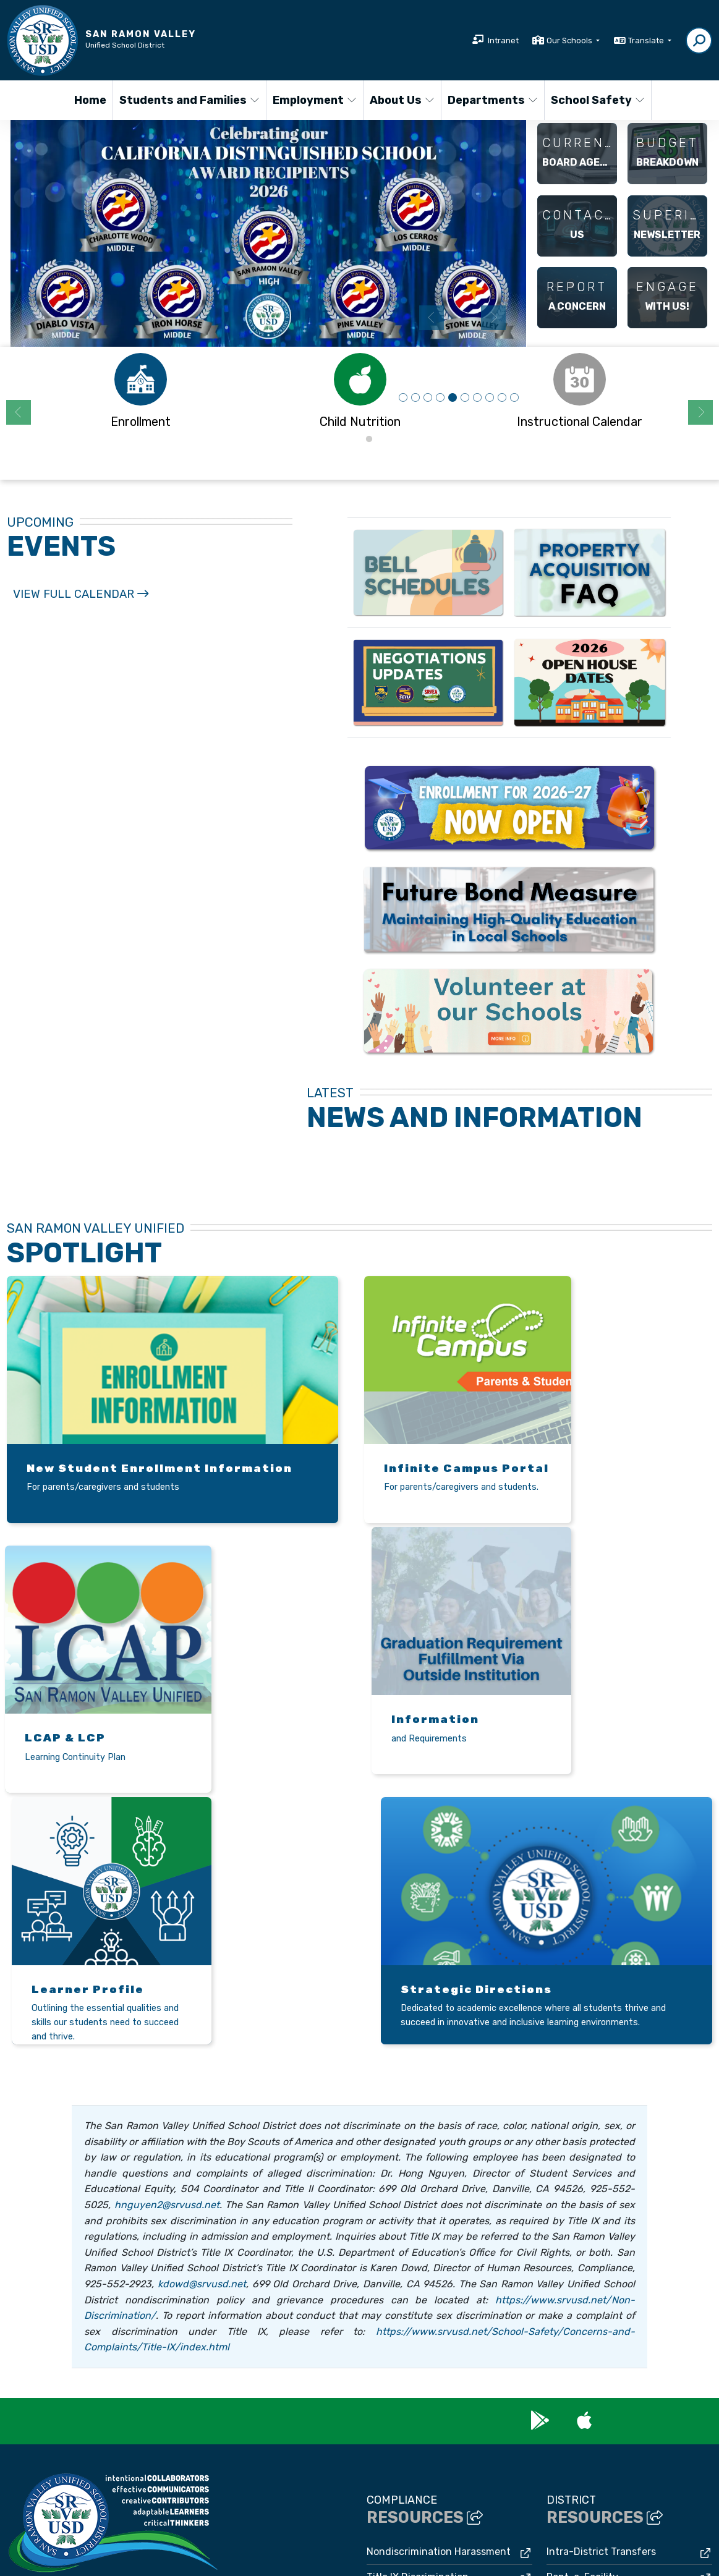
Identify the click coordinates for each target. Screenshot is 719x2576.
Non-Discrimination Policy (460, 2547)
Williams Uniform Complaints (433, 2393)
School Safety (595, 100)
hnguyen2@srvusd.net (166, 1945)
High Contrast (549, 2547)
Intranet (503, 40)
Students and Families (184, 100)
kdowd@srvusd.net (202, 2024)
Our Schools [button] (570, 40)
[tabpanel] (268, 233)
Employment (313, 100)
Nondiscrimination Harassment (439, 2292)
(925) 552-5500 (43, 2352)
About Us (401, 100)
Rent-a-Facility (582, 2317)
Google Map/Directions (210, 2368)
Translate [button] (647, 40)
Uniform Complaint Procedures (439, 2367)
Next (493, 317)
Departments (491, 100)
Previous (431, 317)
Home (90, 100)
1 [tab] (350, 439)
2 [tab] (369, 439)
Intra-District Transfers (601, 2292)
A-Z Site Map (608, 2547)
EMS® (230, 2559)
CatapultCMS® (183, 2559)
